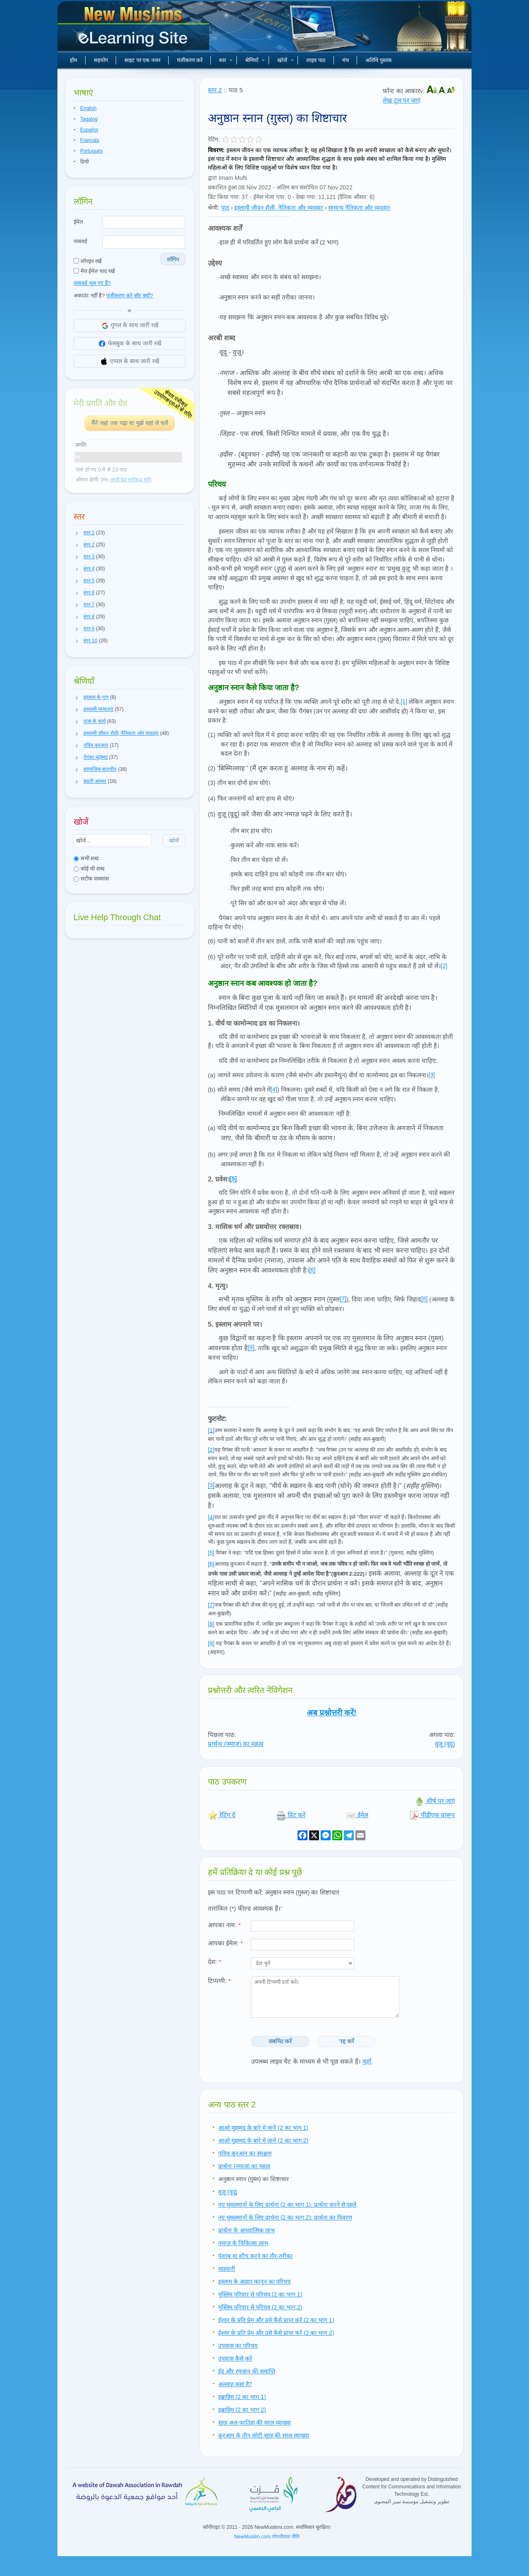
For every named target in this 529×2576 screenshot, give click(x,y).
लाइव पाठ (316, 60)
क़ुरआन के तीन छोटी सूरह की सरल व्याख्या (263, 2435)
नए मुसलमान (134, 29)
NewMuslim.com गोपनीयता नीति (267, 2537)
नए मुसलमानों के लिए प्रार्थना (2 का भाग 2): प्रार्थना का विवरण (285, 2217)
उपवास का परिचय (237, 2345)
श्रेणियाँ (255, 60)
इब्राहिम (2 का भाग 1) (242, 2397)
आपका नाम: (224, 1924)
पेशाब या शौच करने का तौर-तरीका (255, 2256)
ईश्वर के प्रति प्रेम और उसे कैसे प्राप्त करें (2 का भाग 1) (276, 2320)
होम (73, 60)
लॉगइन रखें (88, 261)
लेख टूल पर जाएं (401, 100)
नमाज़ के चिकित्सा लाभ (243, 2243)
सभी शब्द (86, 858)
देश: (214, 1961)
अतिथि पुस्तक (378, 60)
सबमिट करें (280, 2041)
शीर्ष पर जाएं (435, 1800)
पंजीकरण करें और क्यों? (129, 295)
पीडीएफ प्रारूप (432, 1814)
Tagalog (89, 119)
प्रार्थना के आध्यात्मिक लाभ (246, 2230)
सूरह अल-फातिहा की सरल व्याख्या (254, 2422)
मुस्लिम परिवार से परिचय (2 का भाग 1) (260, 2294)
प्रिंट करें (290, 1814)
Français (89, 140)
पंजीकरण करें (190, 60)
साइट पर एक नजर (142, 60)
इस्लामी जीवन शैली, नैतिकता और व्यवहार (278, 207)
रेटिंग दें (221, 1814)
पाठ (225, 207)
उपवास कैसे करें (235, 2358)
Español (89, 130)
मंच (345, 60)
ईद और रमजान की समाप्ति (246, 2371)
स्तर (226, 60)
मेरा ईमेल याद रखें (94, 271)
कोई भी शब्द (89, 869)
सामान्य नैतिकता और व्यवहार (359, 207)
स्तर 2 (215, 89)
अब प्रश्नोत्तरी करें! (332, 1712)
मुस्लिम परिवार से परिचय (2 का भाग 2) (260, 2307)
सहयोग (101, 60)
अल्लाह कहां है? (235, 2384)
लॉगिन (173, 259)
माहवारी (226, 2268)
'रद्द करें (346, 2041)
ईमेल (78, 222)
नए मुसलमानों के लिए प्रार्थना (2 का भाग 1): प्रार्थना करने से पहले (287, 2204)
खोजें (285, 60)
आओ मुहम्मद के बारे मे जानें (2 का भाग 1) (263, 2127)
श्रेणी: (213, 207)
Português (91, 151)
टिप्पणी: (219, 1980)
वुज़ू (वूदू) (445, 1743)
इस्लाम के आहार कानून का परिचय (254, 2281)
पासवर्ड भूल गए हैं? (92, 283)
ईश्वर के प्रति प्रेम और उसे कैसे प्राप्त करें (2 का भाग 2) (276, 2333)
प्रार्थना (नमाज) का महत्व (236, 1743)
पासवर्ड (80, 241)
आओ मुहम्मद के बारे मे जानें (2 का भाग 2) (263, 2140)
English (88, 108)
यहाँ (366, 2061)
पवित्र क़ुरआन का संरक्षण (245, 2153)
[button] (77, 533)
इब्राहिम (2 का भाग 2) (242, 2409)
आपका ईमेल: (225, 1943)
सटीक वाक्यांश (91, 878)
